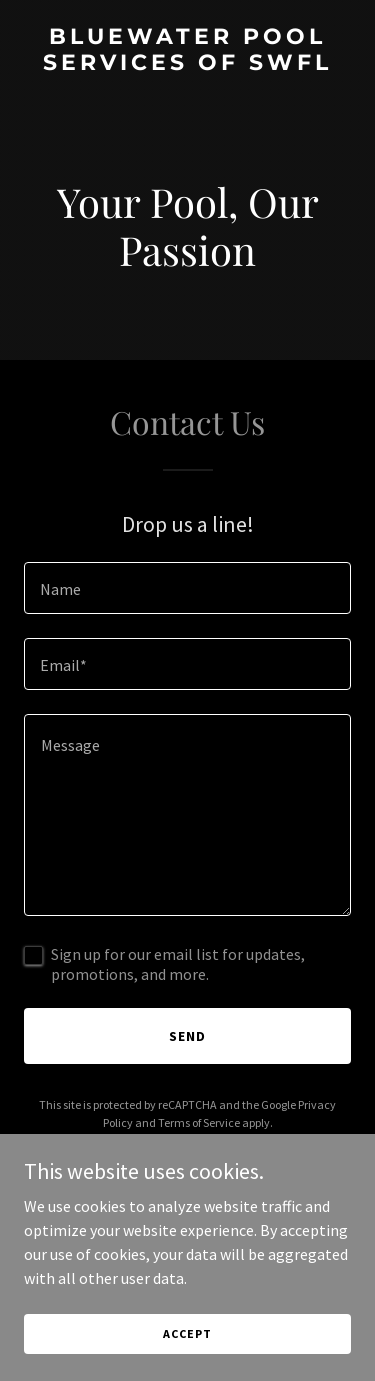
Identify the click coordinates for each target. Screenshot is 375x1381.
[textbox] (187, 588)
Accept (187, 1333)
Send (187, 1036)
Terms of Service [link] (199, 1122)
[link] (187, 64)
